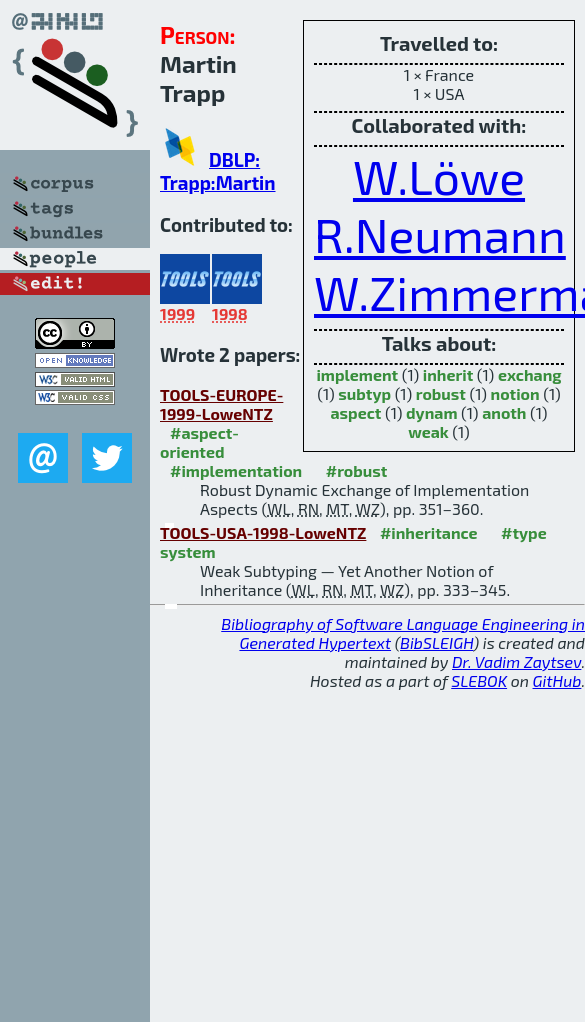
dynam (431, 412)
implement (357, 374)
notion (515, 393)
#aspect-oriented (199, 442)
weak (428, 431)
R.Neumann (440, 234)
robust (441, 393)
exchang (530, 374)
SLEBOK (479, 680)
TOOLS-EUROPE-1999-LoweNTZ (221, 404)
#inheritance (429, 532)
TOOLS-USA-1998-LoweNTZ (263, 532)
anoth (504, 412)
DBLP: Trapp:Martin (218, 171)
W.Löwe (439, 176)
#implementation (236, 470)
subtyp (364, 393)
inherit (448, 374)
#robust (357, 470)
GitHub (557, 680)
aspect (355, 412)
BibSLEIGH (436, 642)
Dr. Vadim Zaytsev (516, 661)
